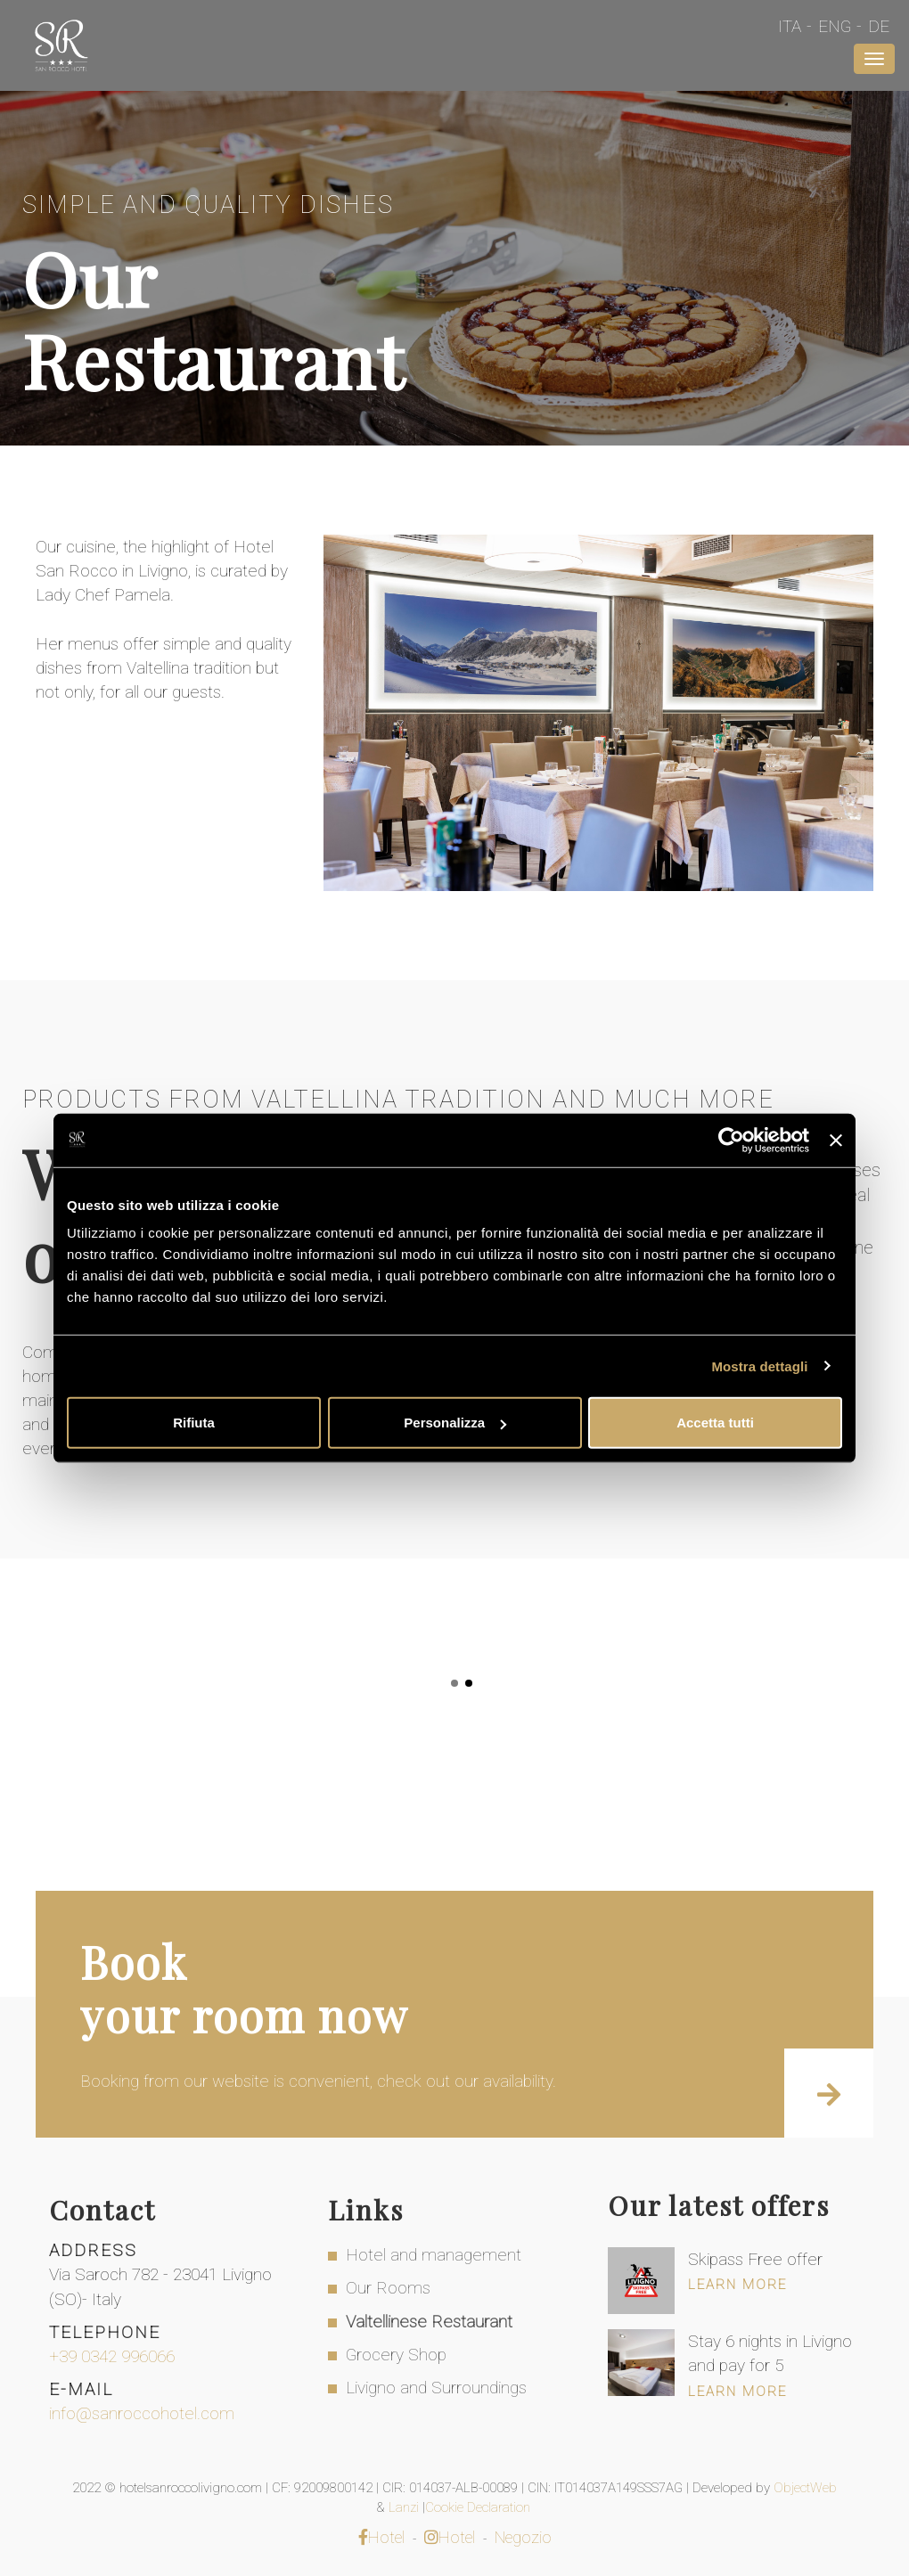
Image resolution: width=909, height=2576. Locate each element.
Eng (834, 26)
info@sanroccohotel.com (141, 2413)
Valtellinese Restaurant (429, 2321)
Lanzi (405, 2507)
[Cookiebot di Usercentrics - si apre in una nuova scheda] (731, 1139)
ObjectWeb (805, 2488)
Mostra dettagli (759, 1365)
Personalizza (455, 1422)
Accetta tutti (715, 1422)
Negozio (523, 2537)
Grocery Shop (396, 2354)
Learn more (737, 2285)
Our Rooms (388, 2288)
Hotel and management (433, 2255)
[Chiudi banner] (836, 1139)
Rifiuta (194, 1422)
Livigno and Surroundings (436, 2387)
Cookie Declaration (479, 2507)
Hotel (381, 2537)
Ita (789, 26)
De (878, 26)
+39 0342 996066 (112, 2356)
